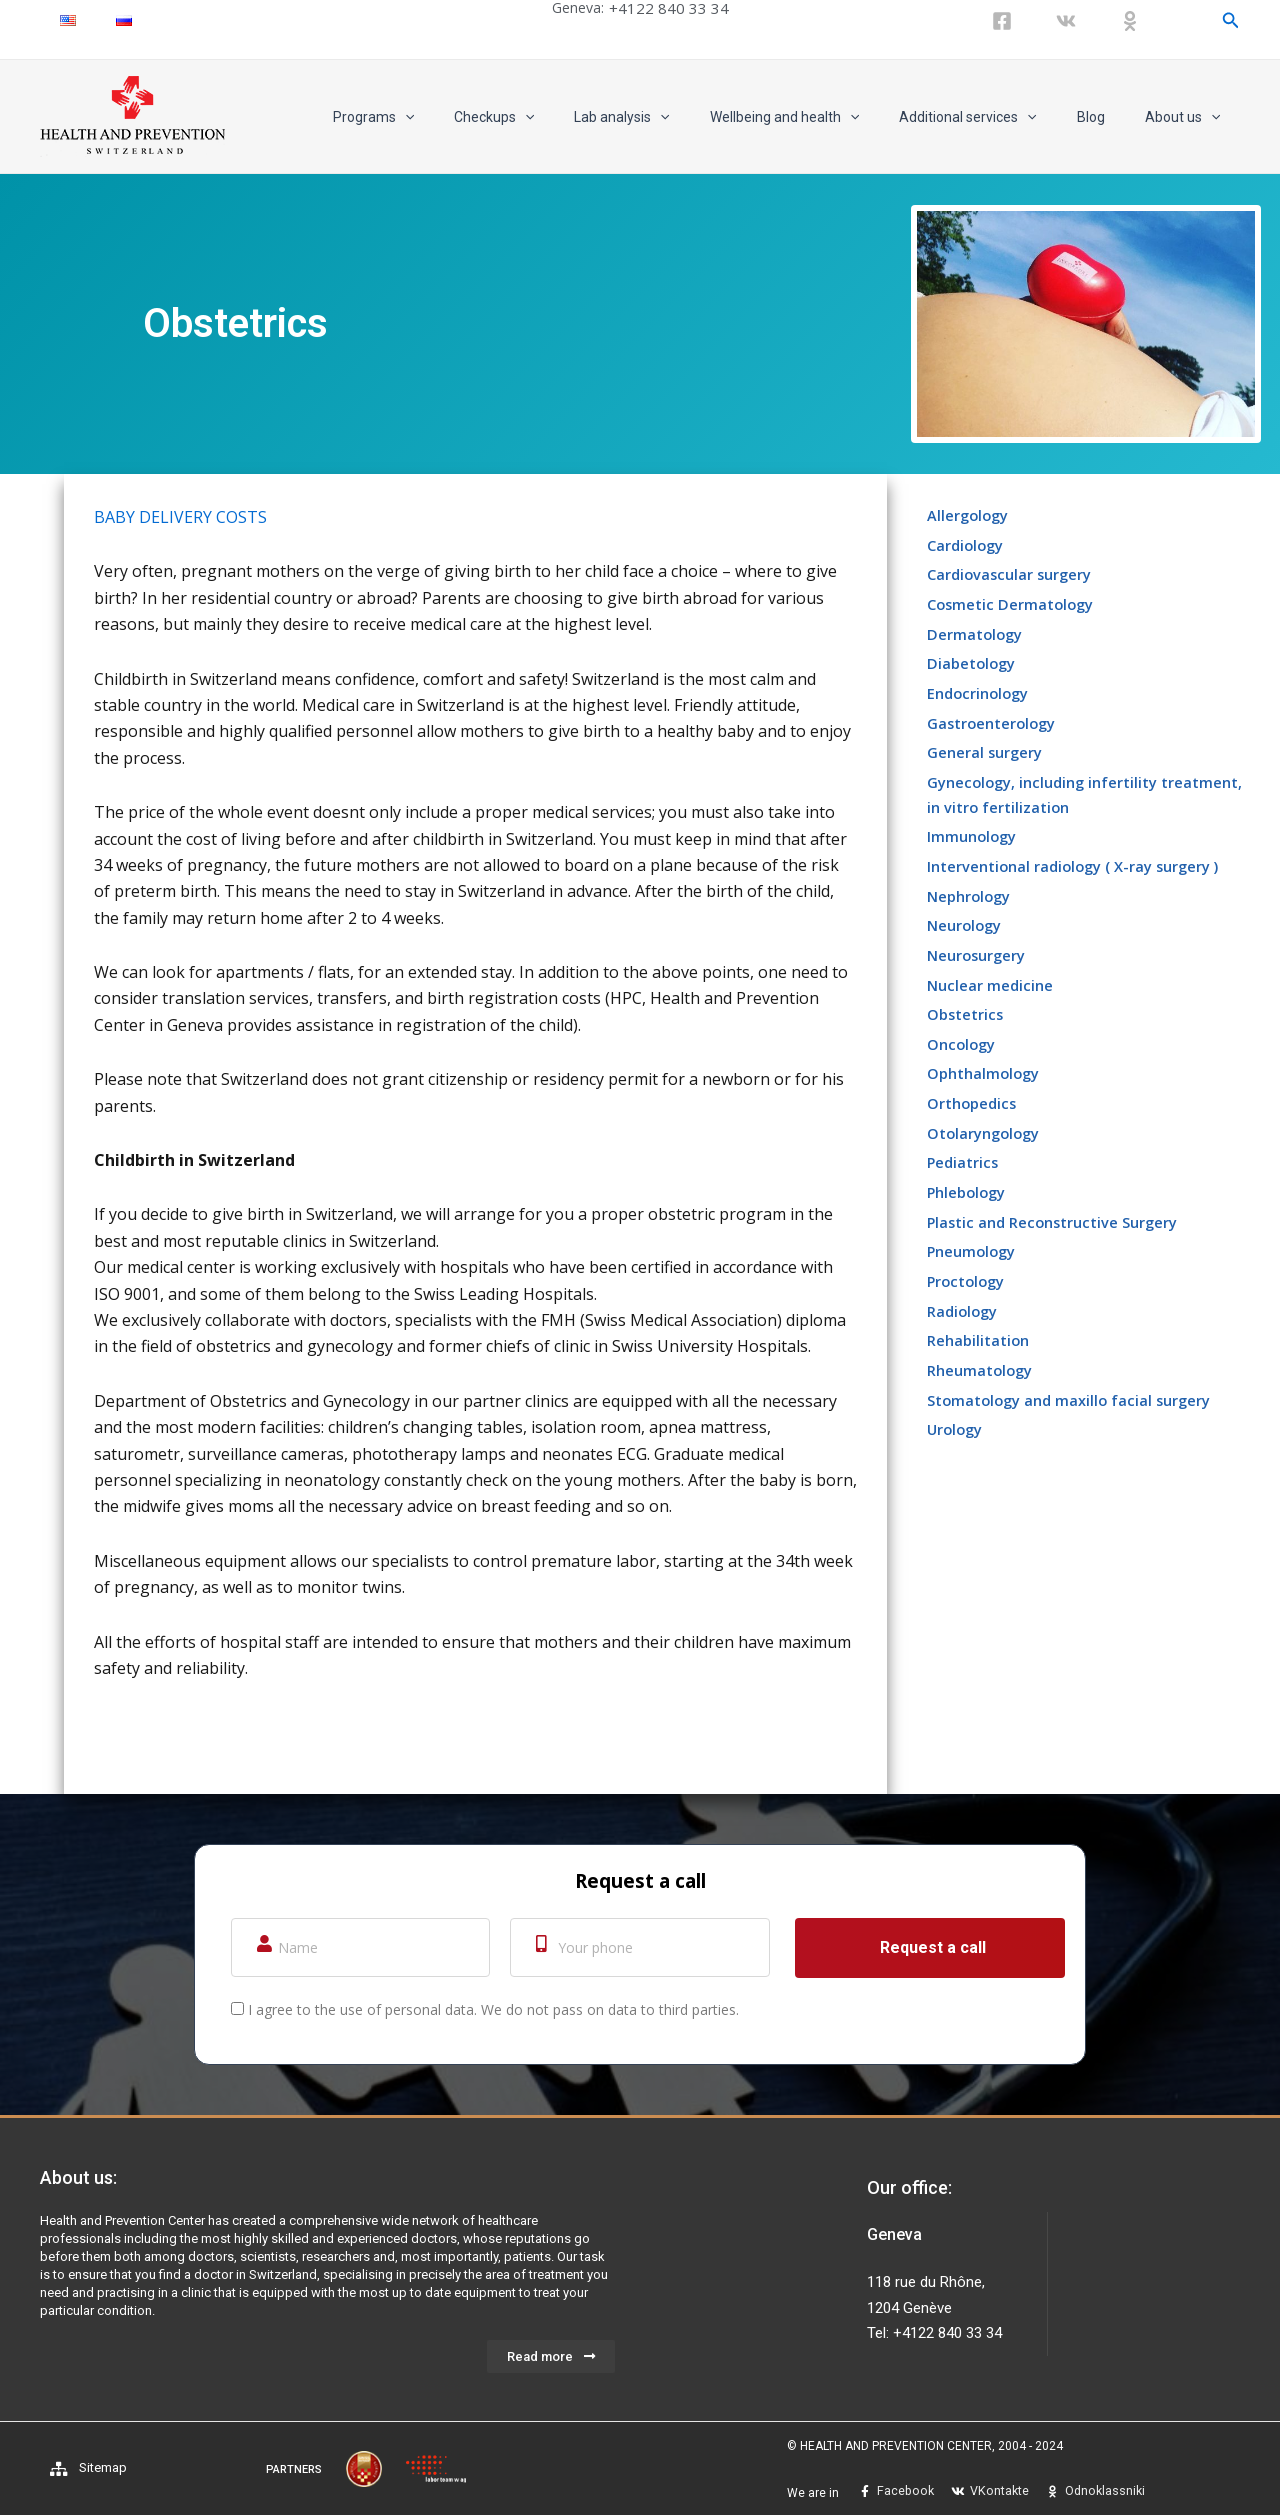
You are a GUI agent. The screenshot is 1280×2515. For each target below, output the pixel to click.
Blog (1109, 117)
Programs (451, 117)
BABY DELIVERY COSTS (180, 517)
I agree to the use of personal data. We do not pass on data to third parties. (493, 2009)
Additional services (997, 117)
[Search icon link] (1231, 20)
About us (1188, 117)
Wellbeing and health (826, 117)
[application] (483, 117)
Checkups (560, 117)
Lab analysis (675, 117)
